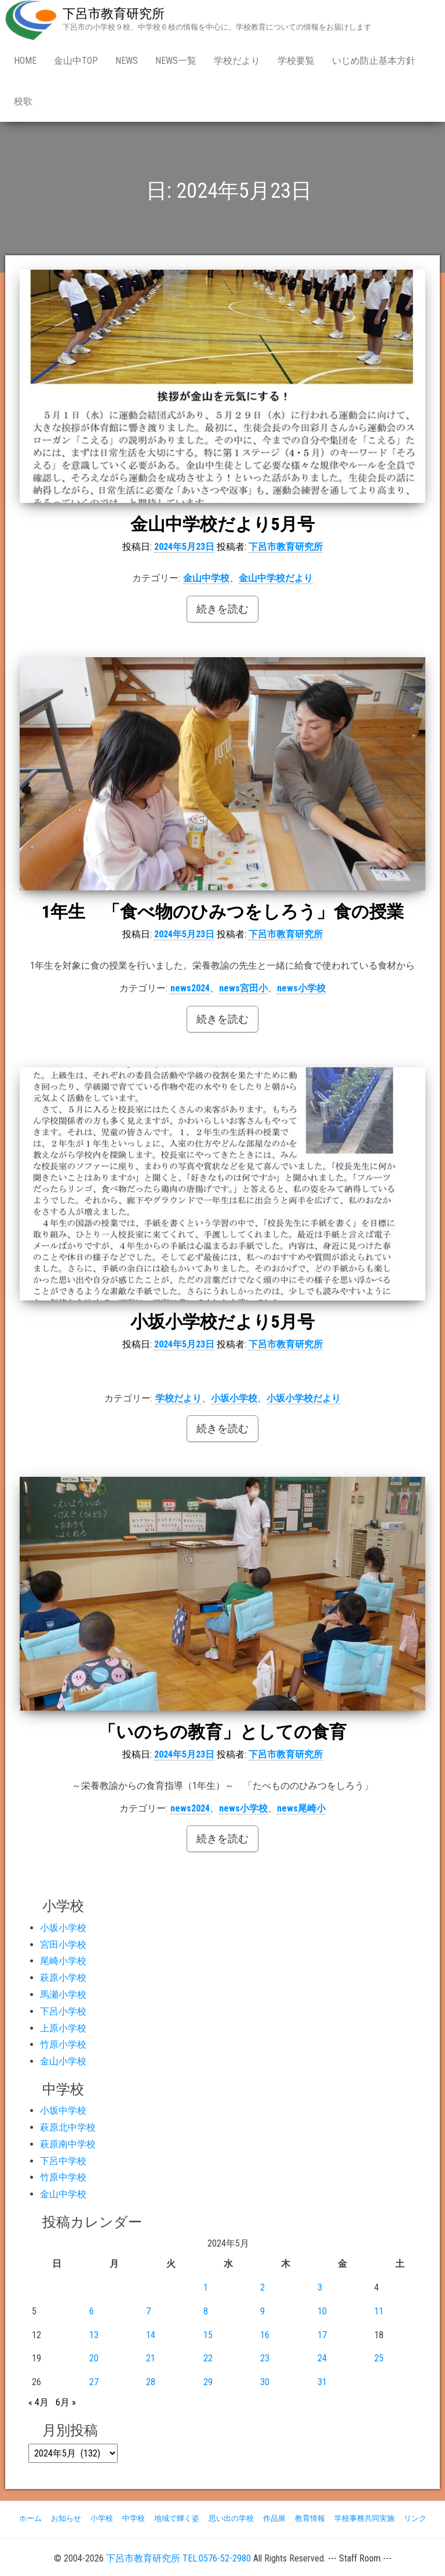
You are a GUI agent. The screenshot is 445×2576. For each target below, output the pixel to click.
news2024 (190, 988)
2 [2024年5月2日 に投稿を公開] (262, 2287)
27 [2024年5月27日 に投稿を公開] (94, 2381)
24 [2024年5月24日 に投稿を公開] (322, 2358)
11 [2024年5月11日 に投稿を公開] (379, 2311)
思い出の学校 (231, 2518)
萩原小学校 (63, 1977)
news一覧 (175, 60)
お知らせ (66, 2518)
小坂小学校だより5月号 (222, 1321)
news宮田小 (243, 988)
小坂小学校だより (304, 1398)
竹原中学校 (63, 2177)
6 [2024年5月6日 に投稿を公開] (91, 2311)
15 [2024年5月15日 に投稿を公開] (208, 2334)
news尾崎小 (301, 1808)
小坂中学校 (63, 2110)
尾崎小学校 (63, 1960)
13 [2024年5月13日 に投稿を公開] (94, 2334)
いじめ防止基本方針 (373, 60)
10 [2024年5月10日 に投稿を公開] (322, 2311)
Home (25, 60)
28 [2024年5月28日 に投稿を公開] (150, 2381)
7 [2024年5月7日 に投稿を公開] (148, 2311)
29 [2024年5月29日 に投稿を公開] (208, 2381)
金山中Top (76, 60)
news (126, 60)
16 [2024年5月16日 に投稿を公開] (264, 2334)
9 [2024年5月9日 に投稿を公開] (262, 2311)
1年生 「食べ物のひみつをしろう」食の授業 (223, 911)
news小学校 (301, 988)
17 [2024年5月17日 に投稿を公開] (322, 2334)
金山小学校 (63, 2061)
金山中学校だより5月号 (222, 524)
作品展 (274, 2518)
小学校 (101, 2518)
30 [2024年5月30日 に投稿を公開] (264, 2381)
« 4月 (38, 2402)
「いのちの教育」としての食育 (222, 1732)
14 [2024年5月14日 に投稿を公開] (150, 2334)
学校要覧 (296, 60)
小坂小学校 (234, 1398)
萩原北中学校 (68, 2127)
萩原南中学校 (68, 2144)
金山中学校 (206, 578)
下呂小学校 (63, 2011)
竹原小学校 (63, 2044)
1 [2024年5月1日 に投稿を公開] (205, 2287)
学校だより (237, 60)
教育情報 (310, 2518)
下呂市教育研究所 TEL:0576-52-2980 (178, 2558)
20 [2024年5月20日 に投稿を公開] (94, 2358)
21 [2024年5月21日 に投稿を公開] (150, 2358)
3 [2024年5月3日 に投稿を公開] (320, 2287)
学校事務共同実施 (364, 2518)
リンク (415, 2518)
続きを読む (222, 609)
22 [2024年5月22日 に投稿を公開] (208, 2358)
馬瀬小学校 (63, 1994)
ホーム (30, 2518)
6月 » (66, 2402)
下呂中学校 (63, 2160)
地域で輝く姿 (176, 2518)
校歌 (23, 101)
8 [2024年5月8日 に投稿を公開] (205, 2311)
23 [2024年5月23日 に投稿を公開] (264, 2358)
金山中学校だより (276, 578)
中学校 (133, 2518)
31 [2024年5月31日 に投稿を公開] (322, 2381)
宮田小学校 (63, 1944)
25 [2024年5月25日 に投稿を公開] (379, 2358)
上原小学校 (63, 2028)
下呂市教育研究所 (114, 13)
